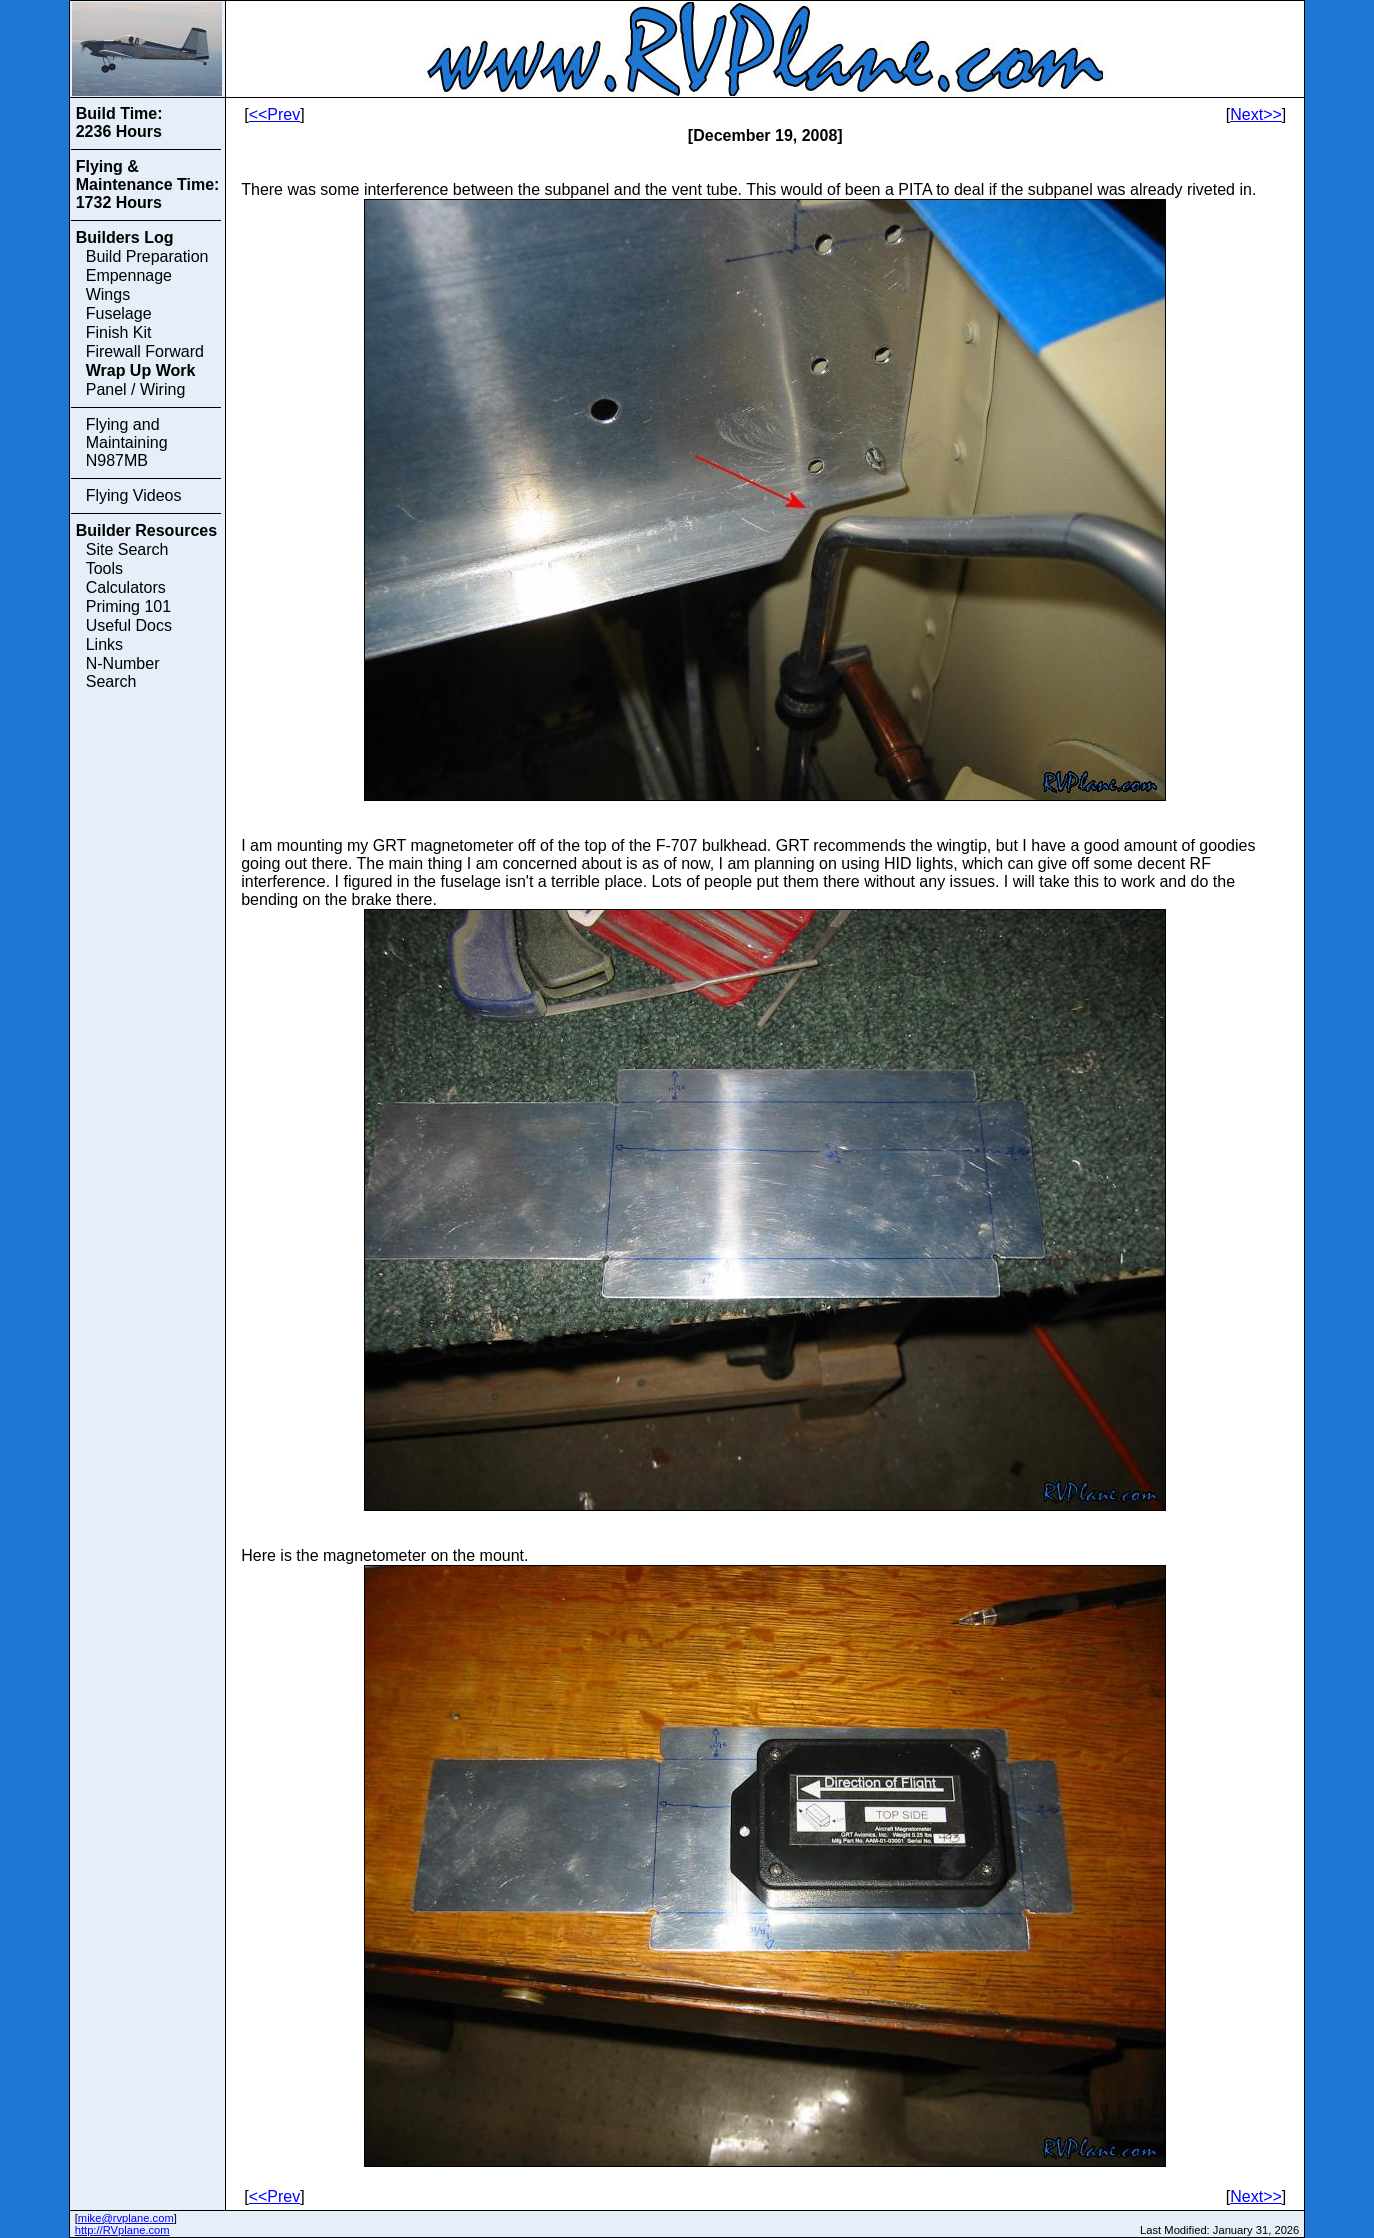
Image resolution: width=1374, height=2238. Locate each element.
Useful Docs (129, 625)
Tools (104, 568)
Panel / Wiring (136, 389)
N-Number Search (123, 672)
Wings (108, 294)
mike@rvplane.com (126, 2218)
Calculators (126, 587)
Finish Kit (119, 332)
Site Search (127, 549)
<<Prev (275, 114)
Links (104, 644)
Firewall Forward (145, 351)
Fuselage (119, 313)
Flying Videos (134, 495)
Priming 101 (128, 606)
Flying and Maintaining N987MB (127, 442)
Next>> (1256, 114)
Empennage (129, 275)
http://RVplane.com (122, 2230)
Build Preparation (147, 256)
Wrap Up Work (141, 370)
